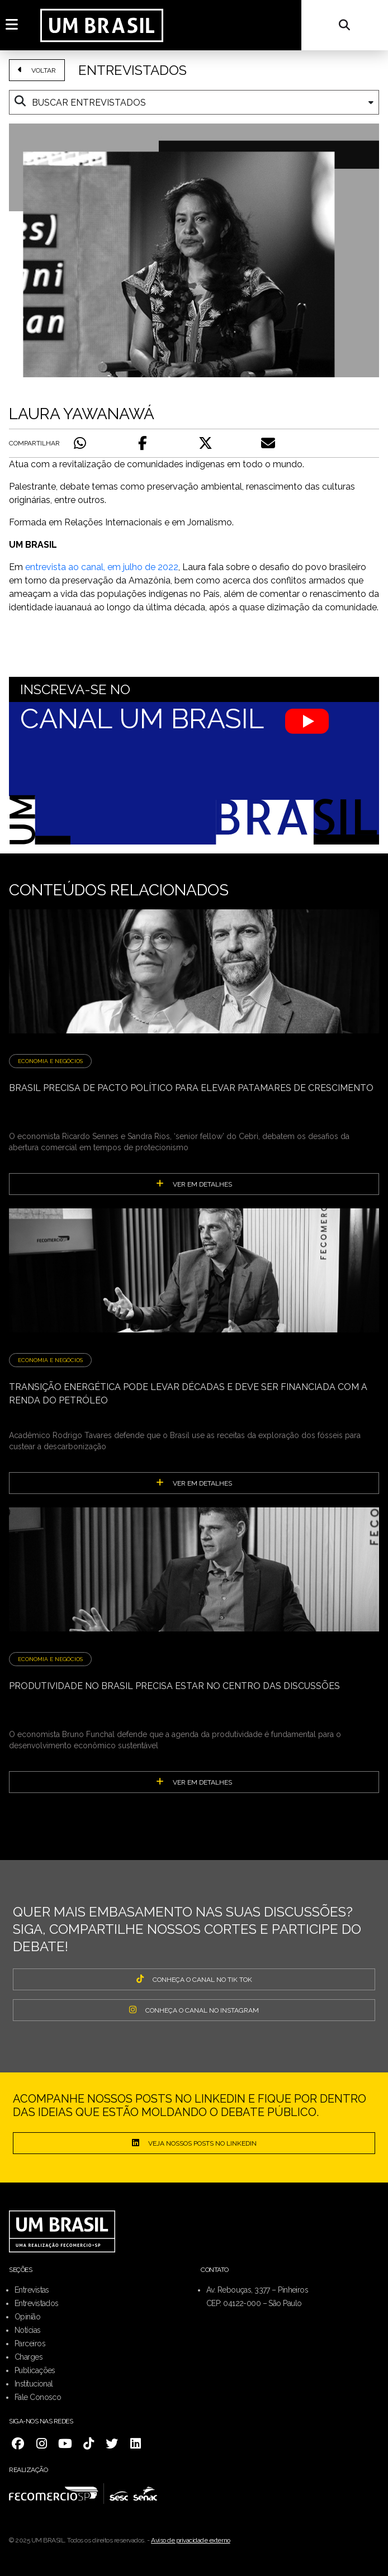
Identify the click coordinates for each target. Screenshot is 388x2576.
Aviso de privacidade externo (190, 2540)
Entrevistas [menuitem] (32, 2289)
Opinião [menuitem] (27, 2316)
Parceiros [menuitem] (30, 2343)
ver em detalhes (194, 1183)
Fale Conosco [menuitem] (38, 2397)
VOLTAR (37, 69)
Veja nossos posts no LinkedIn (194, 2142)
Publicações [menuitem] (35, 2370)
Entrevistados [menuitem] (37, 2303)
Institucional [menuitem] (34, 2383)
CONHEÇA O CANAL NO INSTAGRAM (194, 2009)
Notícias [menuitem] (28, 2330)
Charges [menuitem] (28, 2356)
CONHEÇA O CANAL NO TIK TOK (194, 1979)
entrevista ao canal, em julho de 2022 (101, 567)
